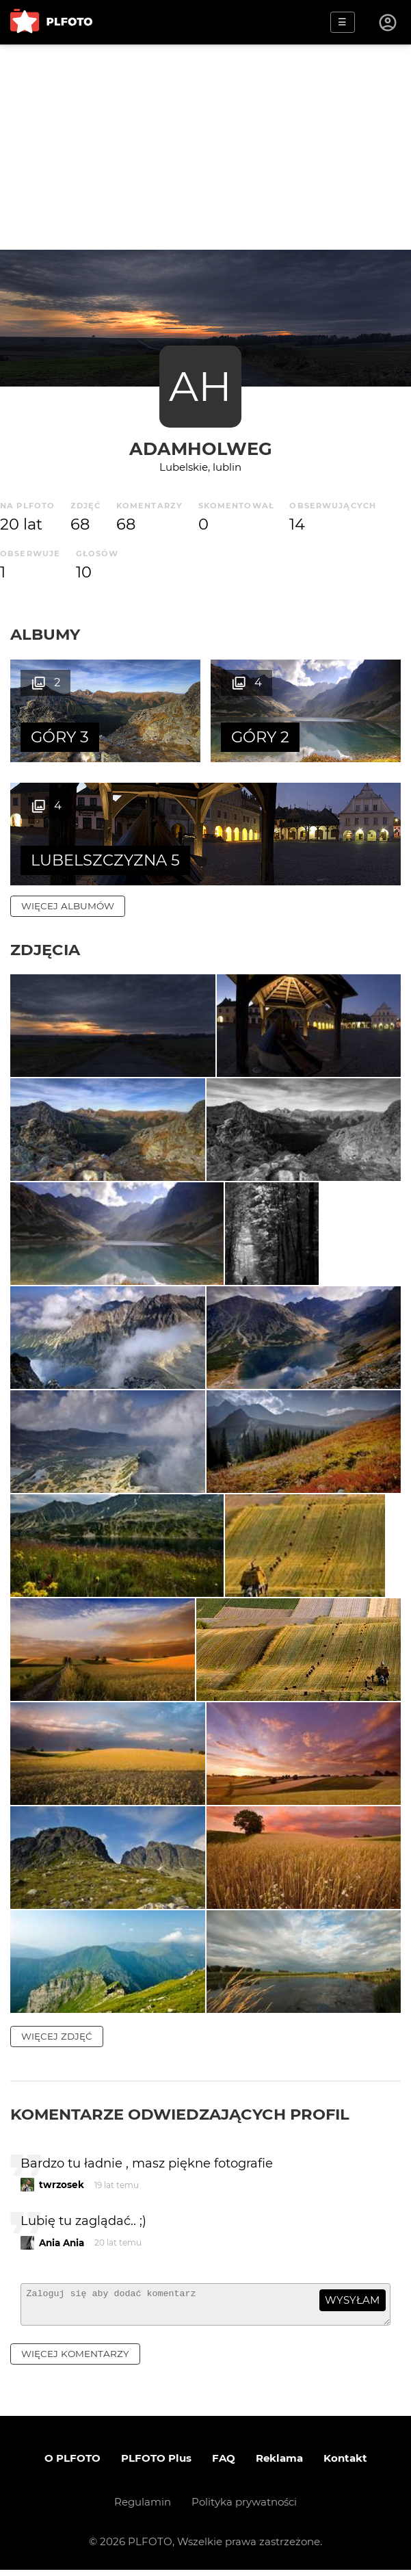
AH (200, 386)
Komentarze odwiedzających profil (179, 2114)
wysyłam (352, 2299)
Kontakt (345, 2464)
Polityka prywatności (244, 2507)
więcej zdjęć (56, 2036)
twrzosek (61, 2184)
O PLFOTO (72, 2464)
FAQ (223, 2464)
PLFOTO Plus (156, 2464)
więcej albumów (67, 905)
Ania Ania (61, 2242)
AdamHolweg (200, 448)
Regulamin (142, 2507)
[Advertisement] (205, 147)
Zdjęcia (45, 949)
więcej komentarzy (75, 2359)
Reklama (279, 2464)
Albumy (45, 634)
